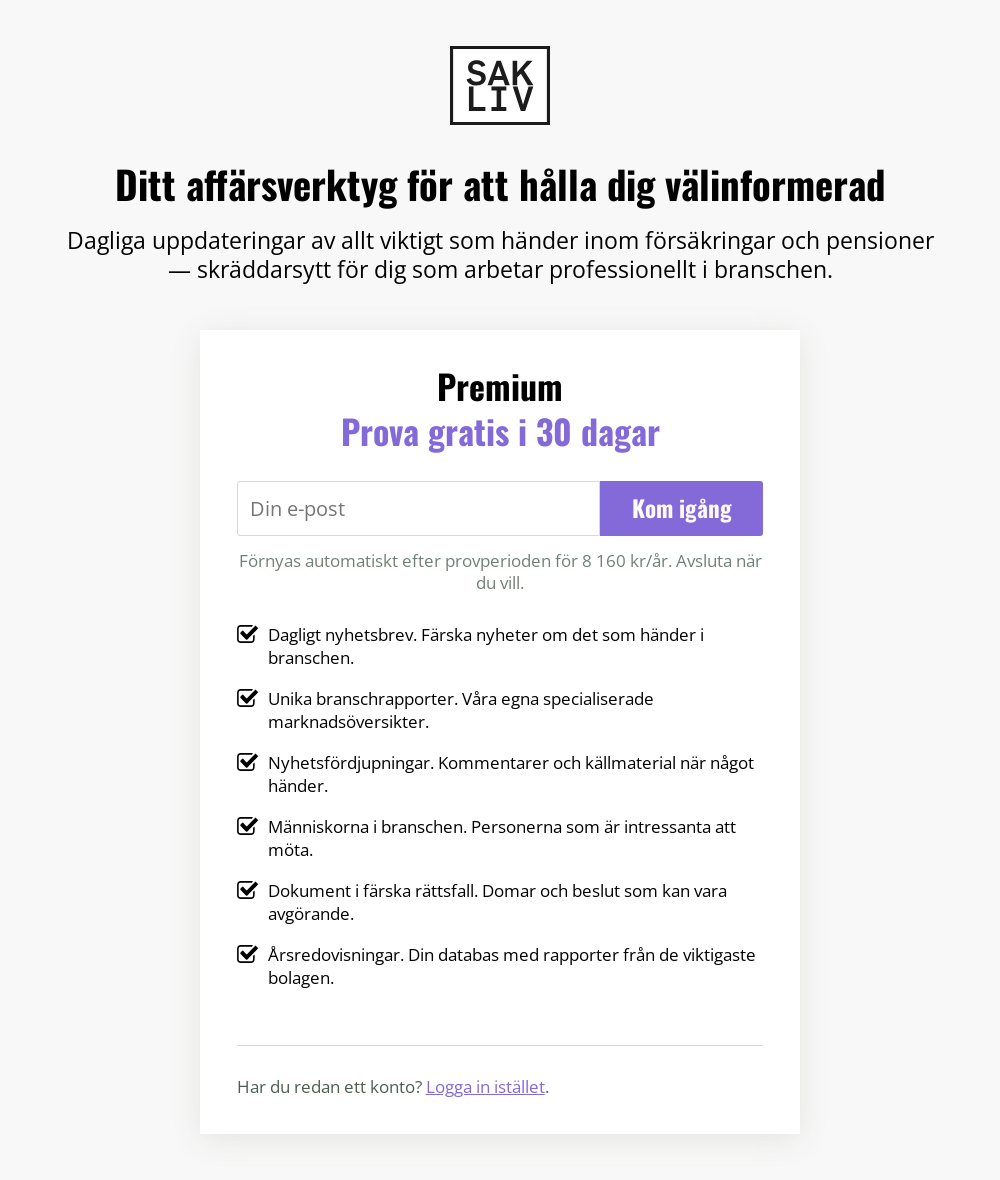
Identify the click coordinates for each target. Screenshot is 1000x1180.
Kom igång (682, 508)
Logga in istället (485, 1086)
